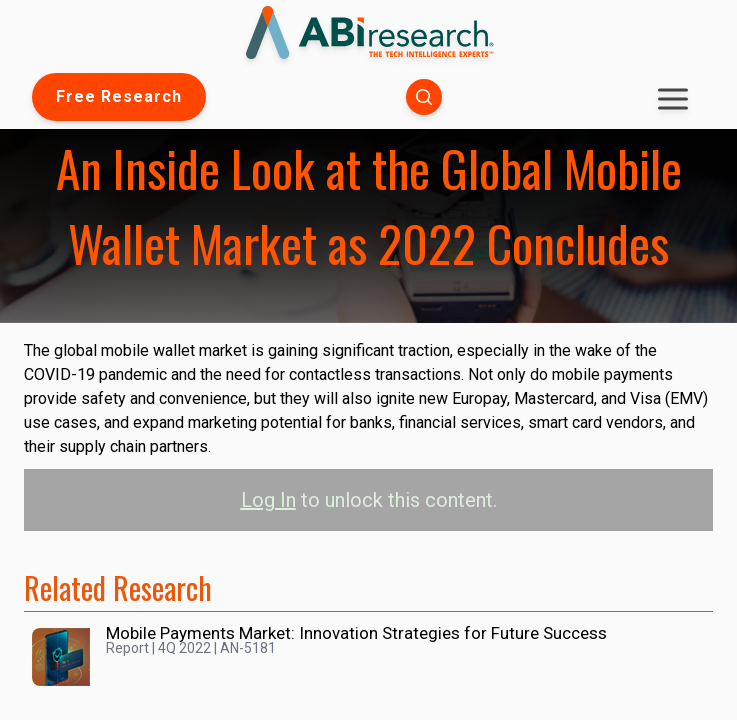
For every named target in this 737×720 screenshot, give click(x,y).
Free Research (119, 96)
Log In (268, 500)
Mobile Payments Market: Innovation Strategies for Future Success (356, 633)
